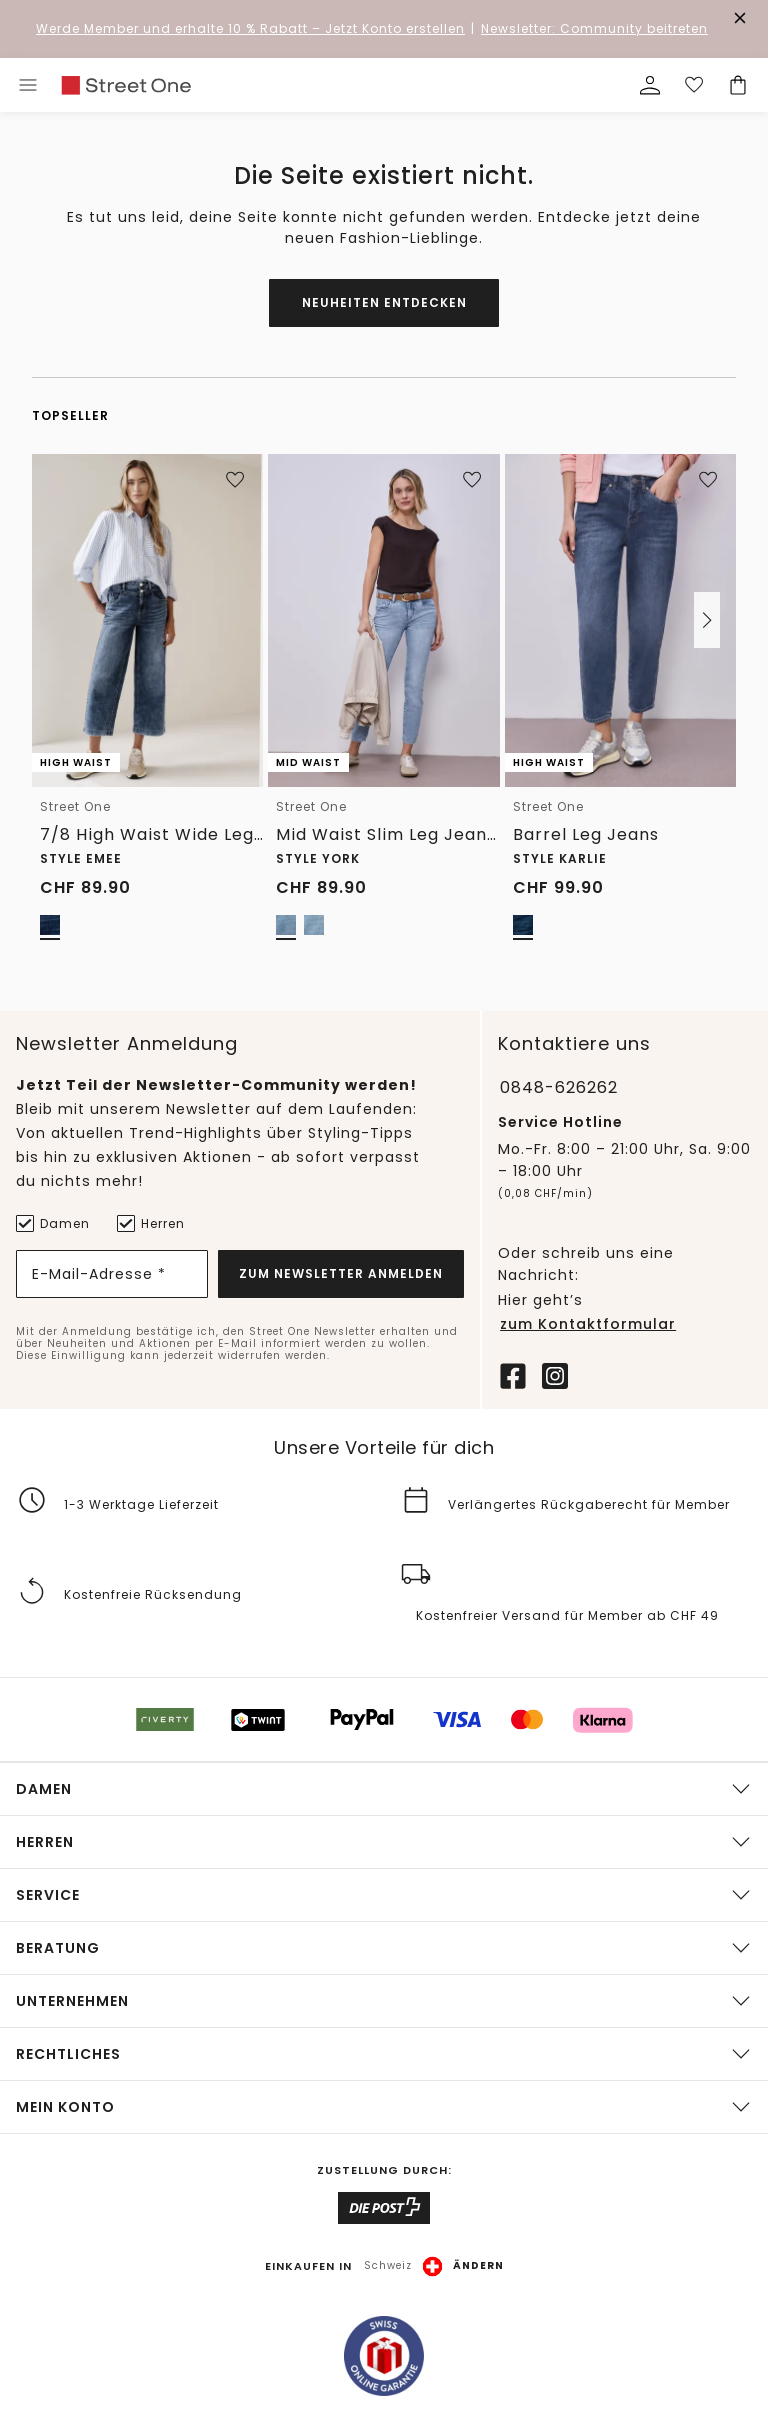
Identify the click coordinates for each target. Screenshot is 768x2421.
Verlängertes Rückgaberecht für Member (589, 1503)
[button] (707, 620)
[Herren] (125, 1222)
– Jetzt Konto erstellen (250, 28)
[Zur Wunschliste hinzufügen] (235, 480)
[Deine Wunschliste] (694, 85)
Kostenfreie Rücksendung (153, 1594)
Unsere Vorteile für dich (384, 1447)
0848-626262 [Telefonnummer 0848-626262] (559, 1086)
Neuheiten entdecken (384, 302)
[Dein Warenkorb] (738, 85)
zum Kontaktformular (588, 1323)
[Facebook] (513, 1373)
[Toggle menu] (28, 85)
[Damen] (24, 1222)
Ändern (478, 2266)
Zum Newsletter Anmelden (341, 1271)
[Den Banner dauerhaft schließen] (740, 18)
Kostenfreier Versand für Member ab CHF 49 (567, 1615)
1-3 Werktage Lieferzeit (141, 1503)
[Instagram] (555, 1373)
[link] (126, 85)
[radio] (50, 925)
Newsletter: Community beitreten (594, 28)
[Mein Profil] (650, 85)
